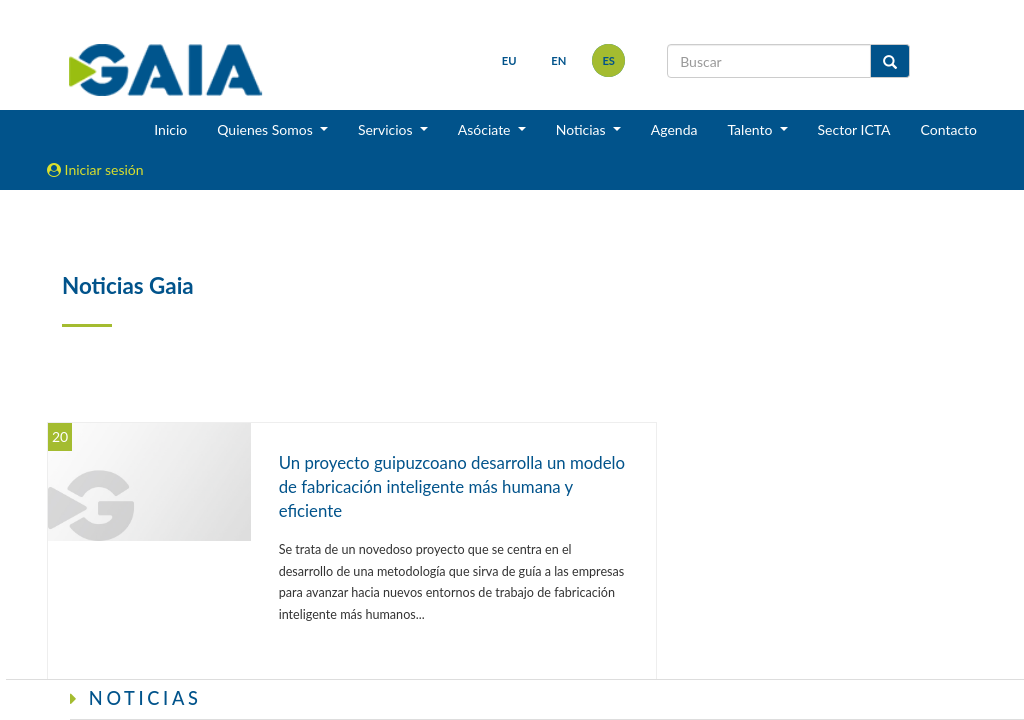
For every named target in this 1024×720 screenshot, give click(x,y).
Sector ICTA (854, 129)
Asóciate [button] (486, 129)
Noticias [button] (583, 129)
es (608, 60)
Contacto (949, 129)
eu (509, 60)
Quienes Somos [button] (266, 129)
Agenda (674, 129)
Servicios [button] (387, 129)
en (558, 60)
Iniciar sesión (95, 169)
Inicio (170, 129)
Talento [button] (751, 129)
